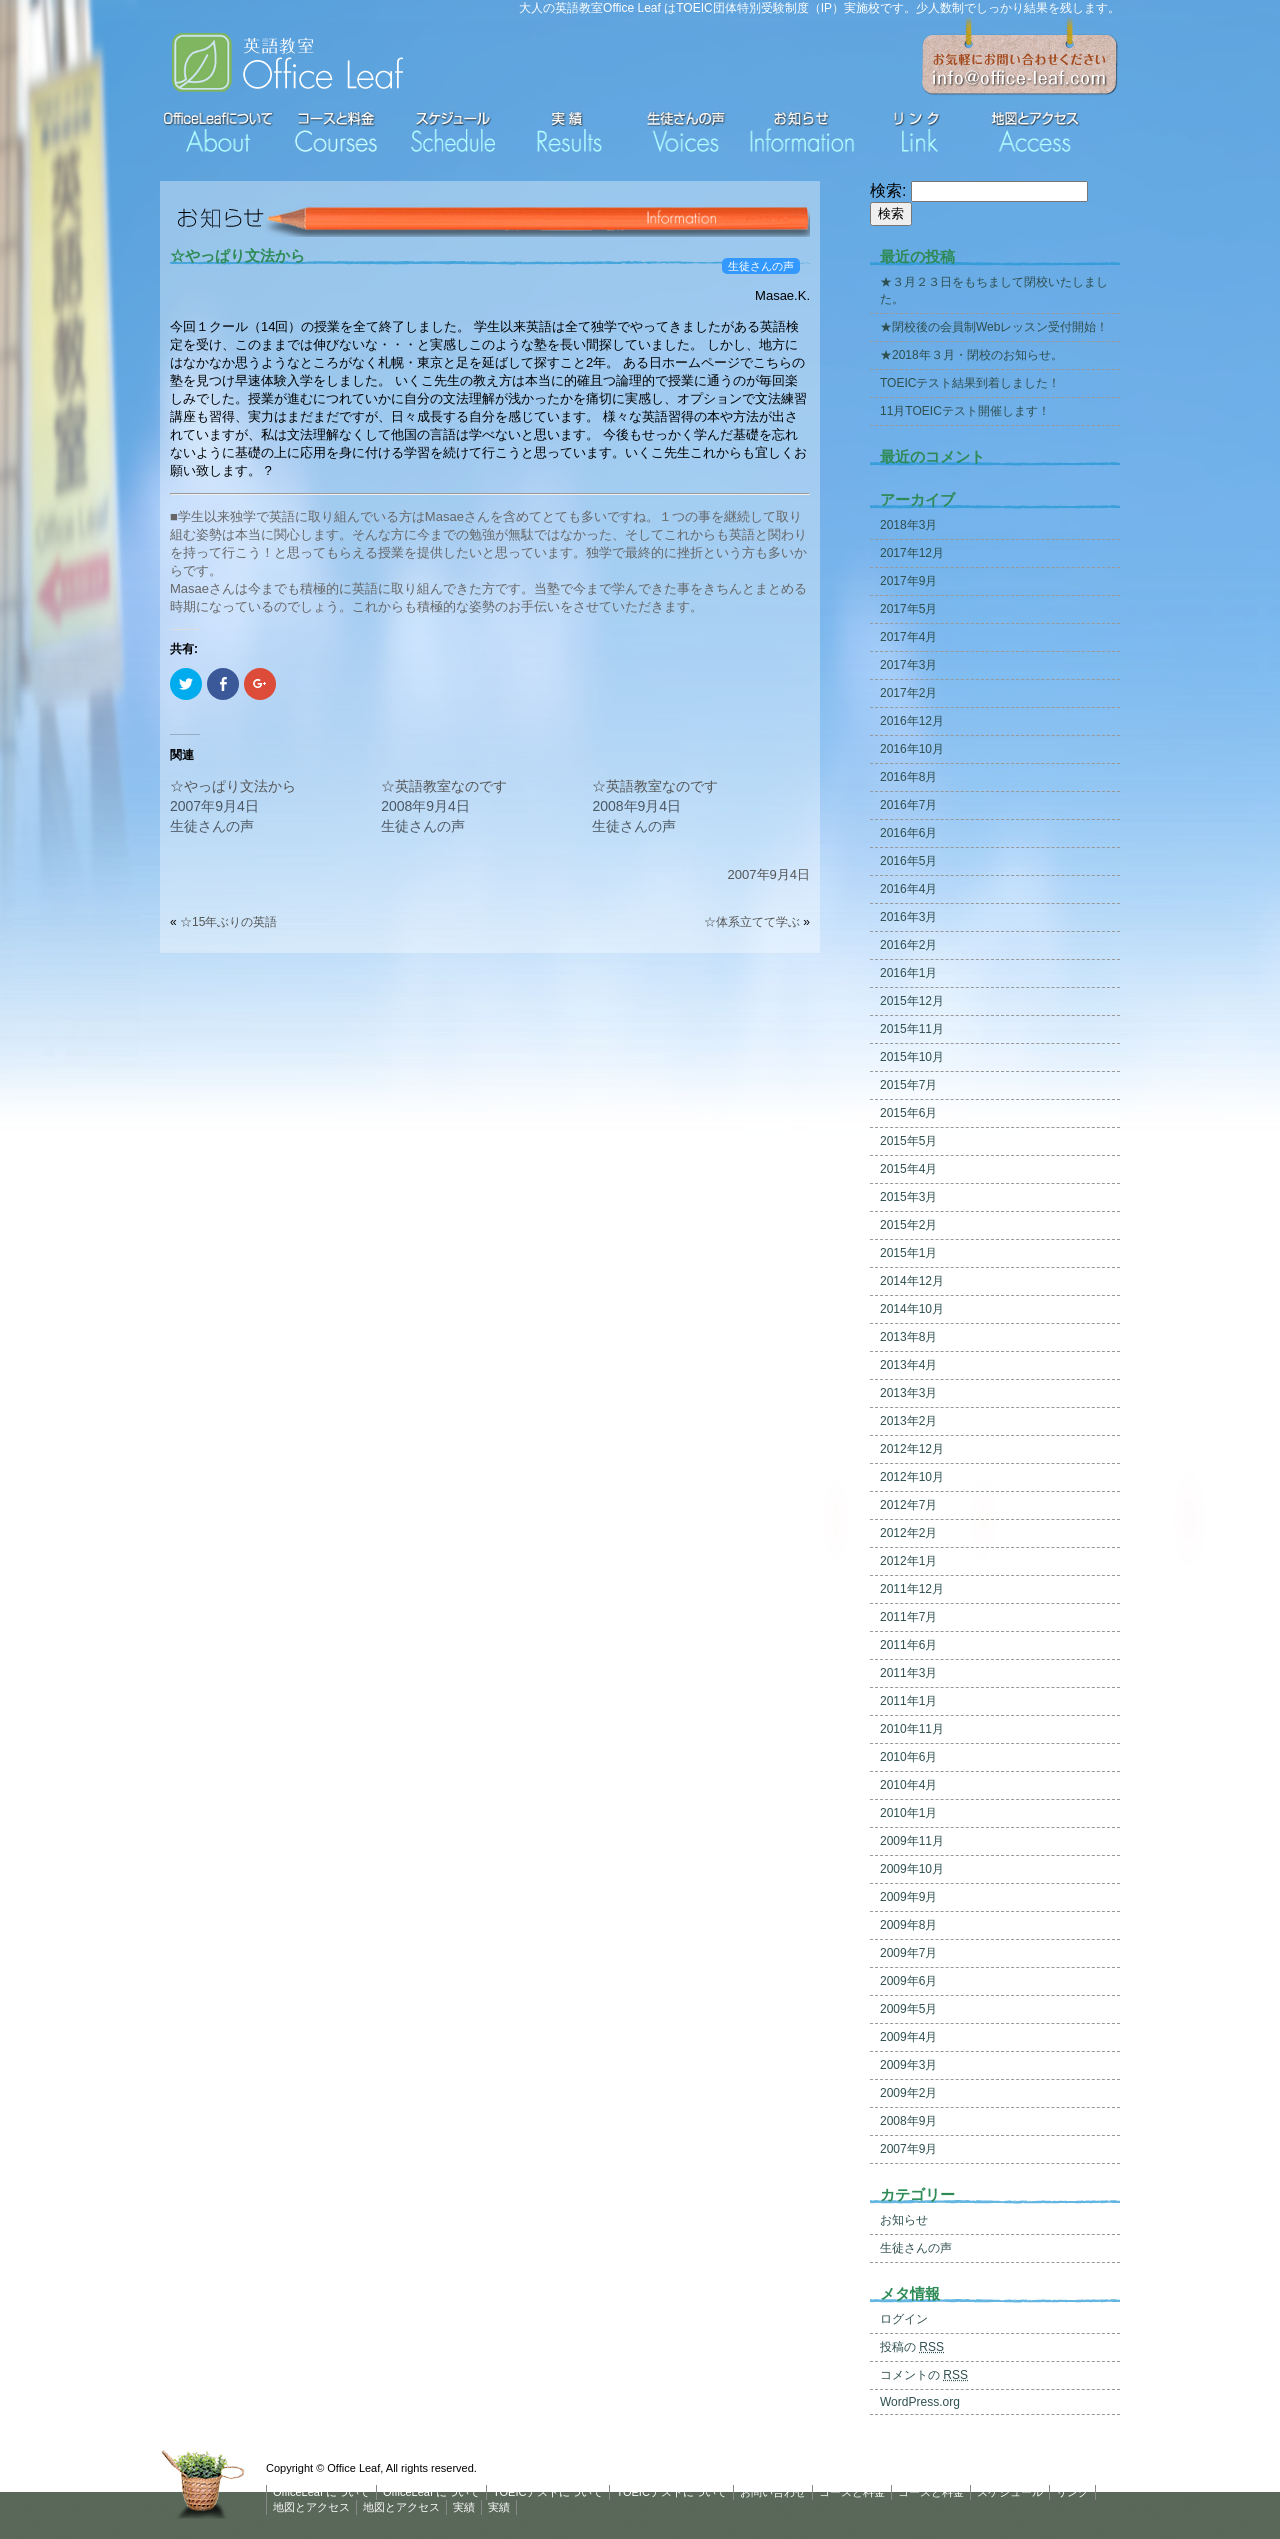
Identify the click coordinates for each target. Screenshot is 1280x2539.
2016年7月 (908, 805)
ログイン (904, 2319)
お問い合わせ (773, 2492)
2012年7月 (908, 1505)
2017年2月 (908, 693)
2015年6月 (908, 1113)
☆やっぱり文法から (237, 255)
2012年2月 (908, 1533)
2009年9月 (908, 1897)
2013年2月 (908, 1421)
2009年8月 (908, 1925)
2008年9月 (908, 2121)
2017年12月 (912, 553)
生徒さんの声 (761, 266)
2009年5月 (908, 2009)
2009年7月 (908, 1953)
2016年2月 (908, 945)
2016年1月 (908, 973)
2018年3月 (908, 525)
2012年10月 (912, 1477)
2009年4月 (908, 2037)
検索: (888, 190)
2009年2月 (908, 2093)
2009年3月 (908, 2065)
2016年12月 (912, 721)
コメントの (924, 2375)
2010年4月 (908, 1785)
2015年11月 (912, 1029)
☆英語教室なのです (444, 786)
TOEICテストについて (548, 2492)
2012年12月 (912, 1449)
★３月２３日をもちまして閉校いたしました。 (994, 290)
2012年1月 (908, 1561)
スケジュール (1010, 2492)
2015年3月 (908, 1197)
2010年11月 (912, 1729)
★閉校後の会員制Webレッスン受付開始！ (994, 327)
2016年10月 (912, 749)
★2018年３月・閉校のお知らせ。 (971, 355)
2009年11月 (912, 1841)
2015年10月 (912, 1057)
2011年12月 (912, 1589)
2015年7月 (908, 1085)
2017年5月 (908, 609)
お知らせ (904, 2220)
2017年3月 (908, 665)
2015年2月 (908, 1225)
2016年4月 (908, 889)
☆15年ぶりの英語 (234, 922)
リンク (1072, 2492)
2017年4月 (908, 637)
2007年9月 (908, 2149)
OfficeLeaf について (321, 2492)
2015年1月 (908, 1253)
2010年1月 (908, 1813)
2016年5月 (908, 861)
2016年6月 (908, 833)
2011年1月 (908, 1701)
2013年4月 (908, 1365)
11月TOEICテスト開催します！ (965, 411)
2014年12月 (912, 1281)
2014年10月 (912, 1309)
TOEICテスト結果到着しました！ (970, 383)
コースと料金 (852, 2492)
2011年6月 (908, 1645)
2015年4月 (908, 1169)
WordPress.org (920, 2402)
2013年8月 (908, 1337)
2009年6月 (908, 1981)
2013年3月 (908, 1393)
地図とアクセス (311, 2507)
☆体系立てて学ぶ (752, 922)
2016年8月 (908, 777)
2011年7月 (908, 1617)
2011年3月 (908, 1673)
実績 (464, 2507)
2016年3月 (908, 917)
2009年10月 (912, 1869)
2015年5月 (908, 1141)
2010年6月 (908, 1757)
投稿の (912, 2347)
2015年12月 (912, 1001)
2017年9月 (908, 581)
